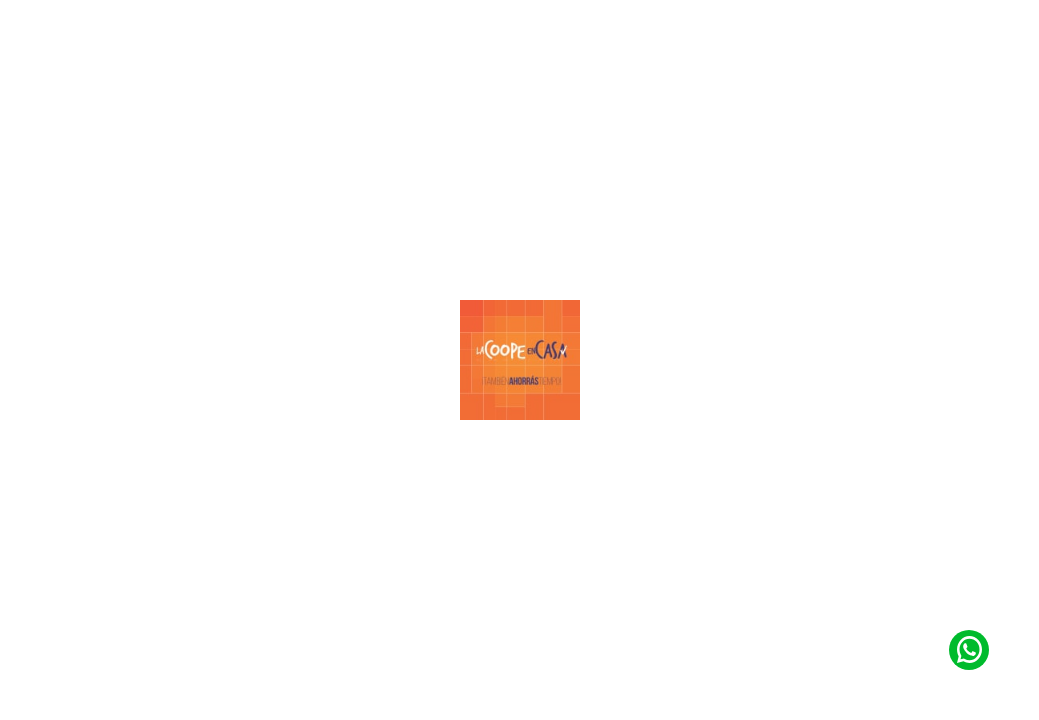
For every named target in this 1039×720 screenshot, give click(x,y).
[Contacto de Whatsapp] (969, 649)
